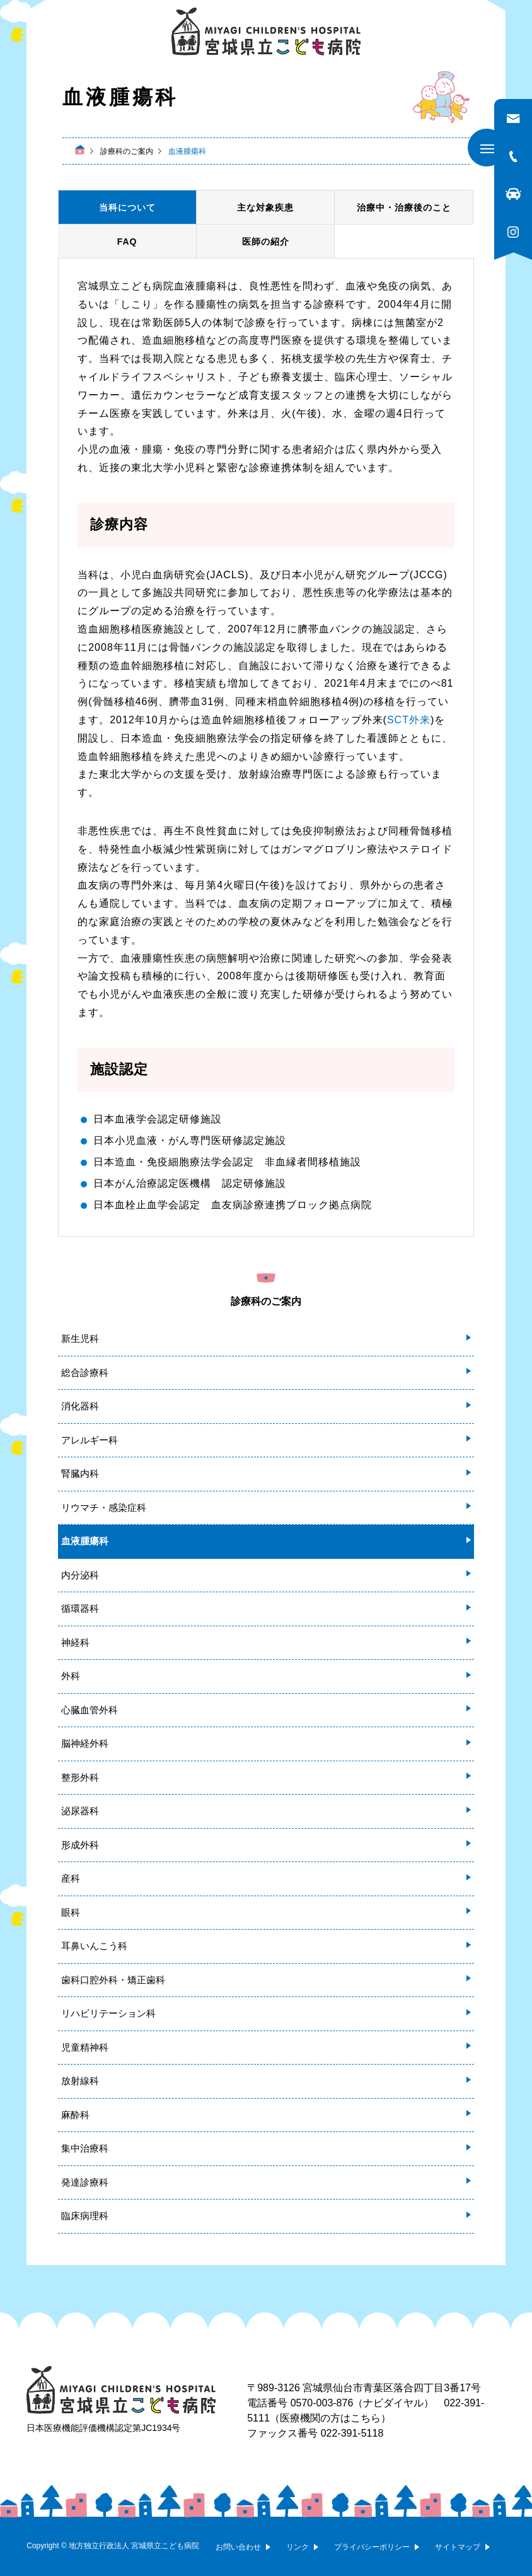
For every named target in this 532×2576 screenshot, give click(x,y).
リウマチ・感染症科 (103, 1507)
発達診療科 (84, 2182)
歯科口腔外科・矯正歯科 (113, 1979)
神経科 (75, 1642)
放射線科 (80, 2080)
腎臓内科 (80, 1473)
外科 (70, 1675)
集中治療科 (84, 2148)
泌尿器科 (80, 1810)
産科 (70, 1878)
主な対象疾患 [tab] (265, 207)
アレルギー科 (89, 1440)
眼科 (70, 1912)
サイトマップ (457, 2547)
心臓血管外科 (89, 1710)
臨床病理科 (84, 2215)
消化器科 (80, 1406)
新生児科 (80, 1338)
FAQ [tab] (127, 241)
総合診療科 (84, 1372)
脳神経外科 (84, 1743)
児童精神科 (84, 2047)
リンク (297, 2547)
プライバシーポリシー (372, 2547)
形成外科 (80, 1844)
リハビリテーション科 (108, 2013)
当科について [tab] (127, 207)
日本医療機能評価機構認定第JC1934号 (103, 2428)
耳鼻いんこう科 (94, 1945)
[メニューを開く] (487, 147)
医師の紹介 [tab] (265, 241)
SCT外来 (409, 719)
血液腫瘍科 (84, 1541)
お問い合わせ (238, 2547)
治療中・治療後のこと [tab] (404, 207)
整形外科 (80, 1777)
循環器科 (80, 1608)
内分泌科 (80, 1575)
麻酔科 (75, 2114)
